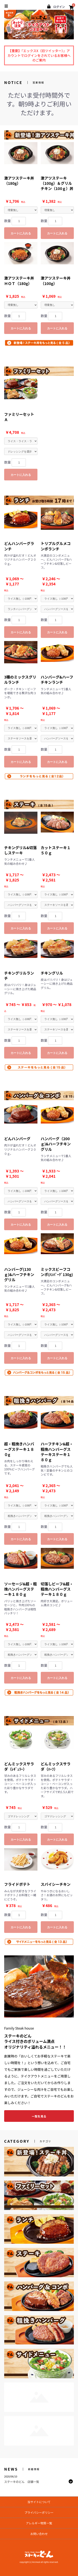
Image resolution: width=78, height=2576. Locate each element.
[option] (39, 24)
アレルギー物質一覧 (39, 2523)
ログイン (55, 7)
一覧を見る (39, 2116)
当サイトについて (39, 2502)
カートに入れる (21, 233)
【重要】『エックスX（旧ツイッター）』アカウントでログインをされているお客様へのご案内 (39, 55)
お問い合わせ (39, 2534)
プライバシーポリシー (39, 2512)
